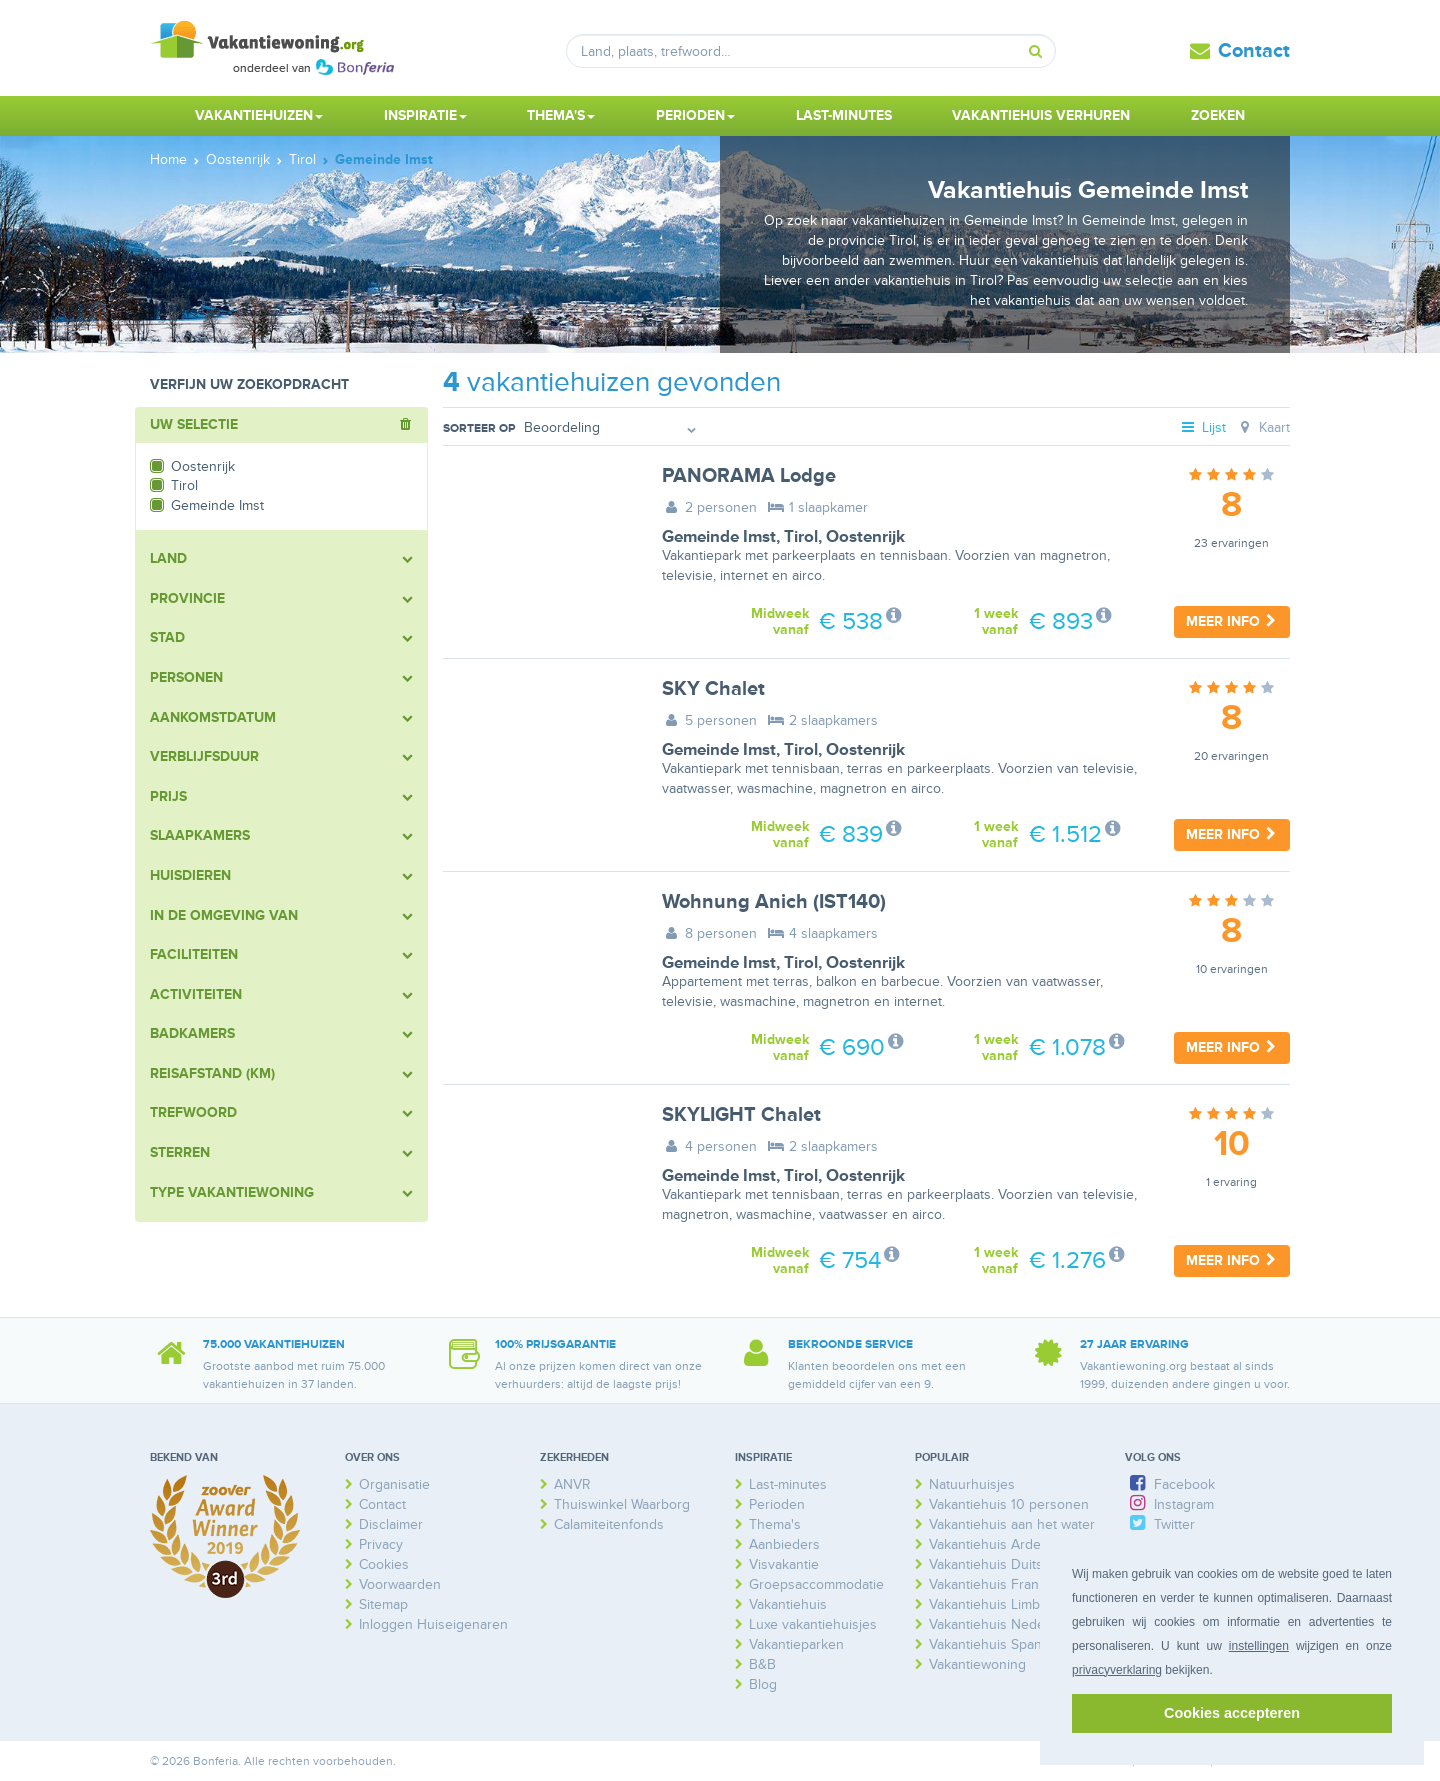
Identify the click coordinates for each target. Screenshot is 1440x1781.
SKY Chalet (713, 689)
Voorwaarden (400, 1584)
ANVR (572, 1484)
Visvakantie (784, 1564)
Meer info (1232, 621)
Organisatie (394, 1484)
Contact (1254, 51)
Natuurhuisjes (972, 1484)
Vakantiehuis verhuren (1041, 115)
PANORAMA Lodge (749, 476)
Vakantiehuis (788, 1604)
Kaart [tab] (1262, 427)
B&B (762, 1664)
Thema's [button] (561, 115)
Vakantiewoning (977, 1664)
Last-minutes (844, 115)
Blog (763, 1684)
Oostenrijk (865, 537)
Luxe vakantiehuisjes (813, 1624)
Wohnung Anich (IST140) (774, 902)
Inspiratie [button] (425, 115)
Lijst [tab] (1203, 427)
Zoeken (1218, 115)
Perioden (777, 1504)
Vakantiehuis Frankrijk (996, 1584)
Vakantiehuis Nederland (1002, 1624)
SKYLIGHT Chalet (741, 1115)
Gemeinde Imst (719, 537)
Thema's (775, 1524)
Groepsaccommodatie (816, 1584)
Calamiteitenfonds (609, 1524)
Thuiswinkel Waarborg (622, 1504)
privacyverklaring (1117, 1670)
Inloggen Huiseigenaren (433, 1624)
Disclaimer (391, 1524)
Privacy (381, 1544)
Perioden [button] (695, 115)
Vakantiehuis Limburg (995, 1604)
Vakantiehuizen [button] (259, 115)
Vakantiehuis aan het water (1012, 1524)
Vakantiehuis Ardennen (1001, 1544)
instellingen (1259, 1646)
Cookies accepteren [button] (1232, 1713)
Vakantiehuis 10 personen (1009, 1504)
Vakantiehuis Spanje (991, 1644)
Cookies (384, 1564)
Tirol (801, 537)
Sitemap (383, 1604)
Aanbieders (784, 1544)
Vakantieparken (796, 1644)
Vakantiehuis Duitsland (999, 1564)
